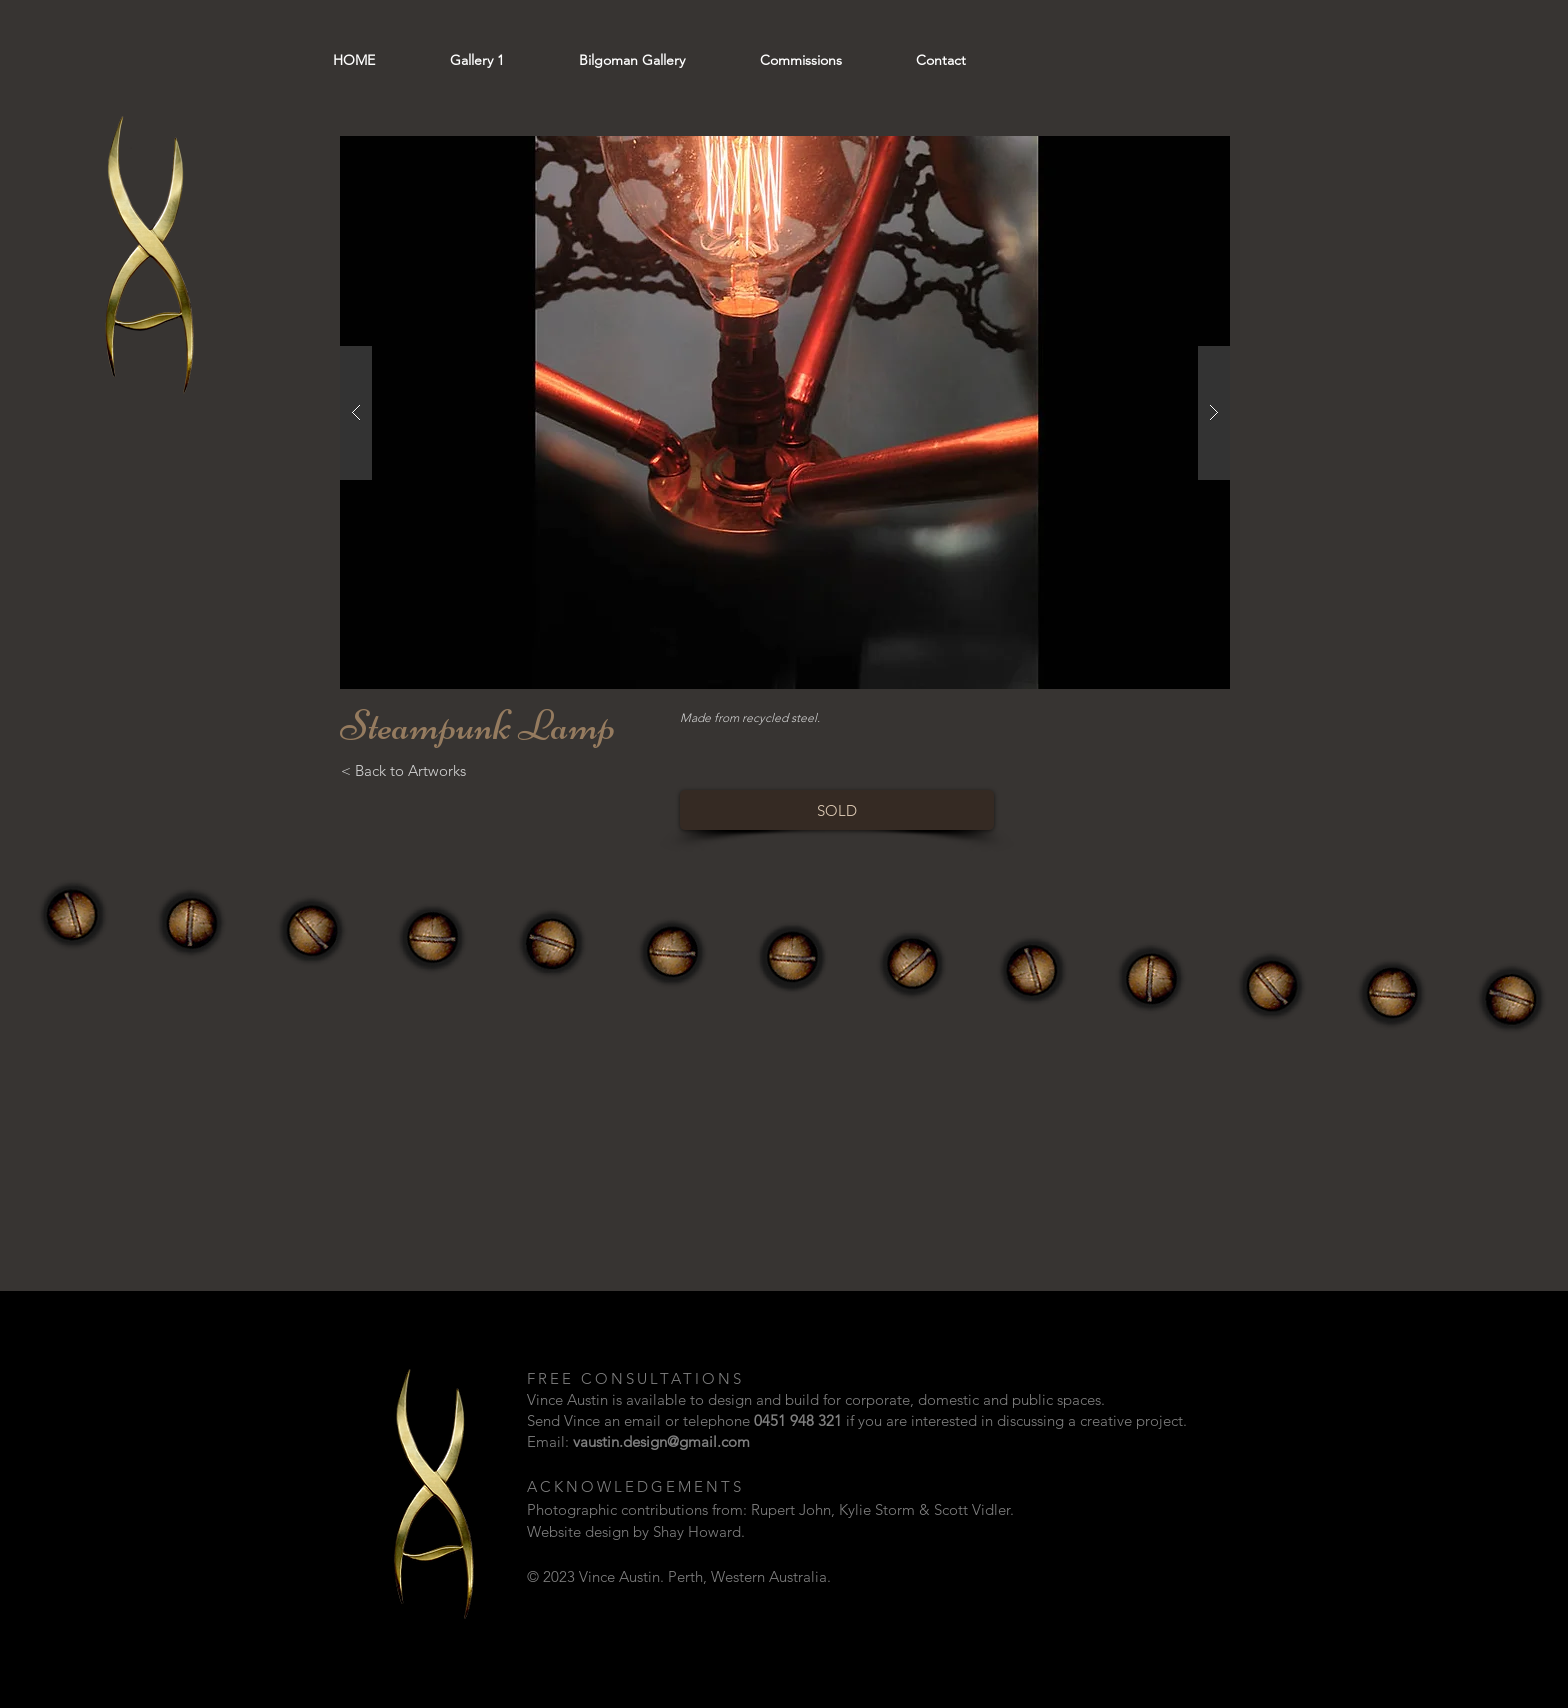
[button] (785, 412)
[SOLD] (837, 810)
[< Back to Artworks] (403, 770)
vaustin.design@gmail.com (661, 1441)
